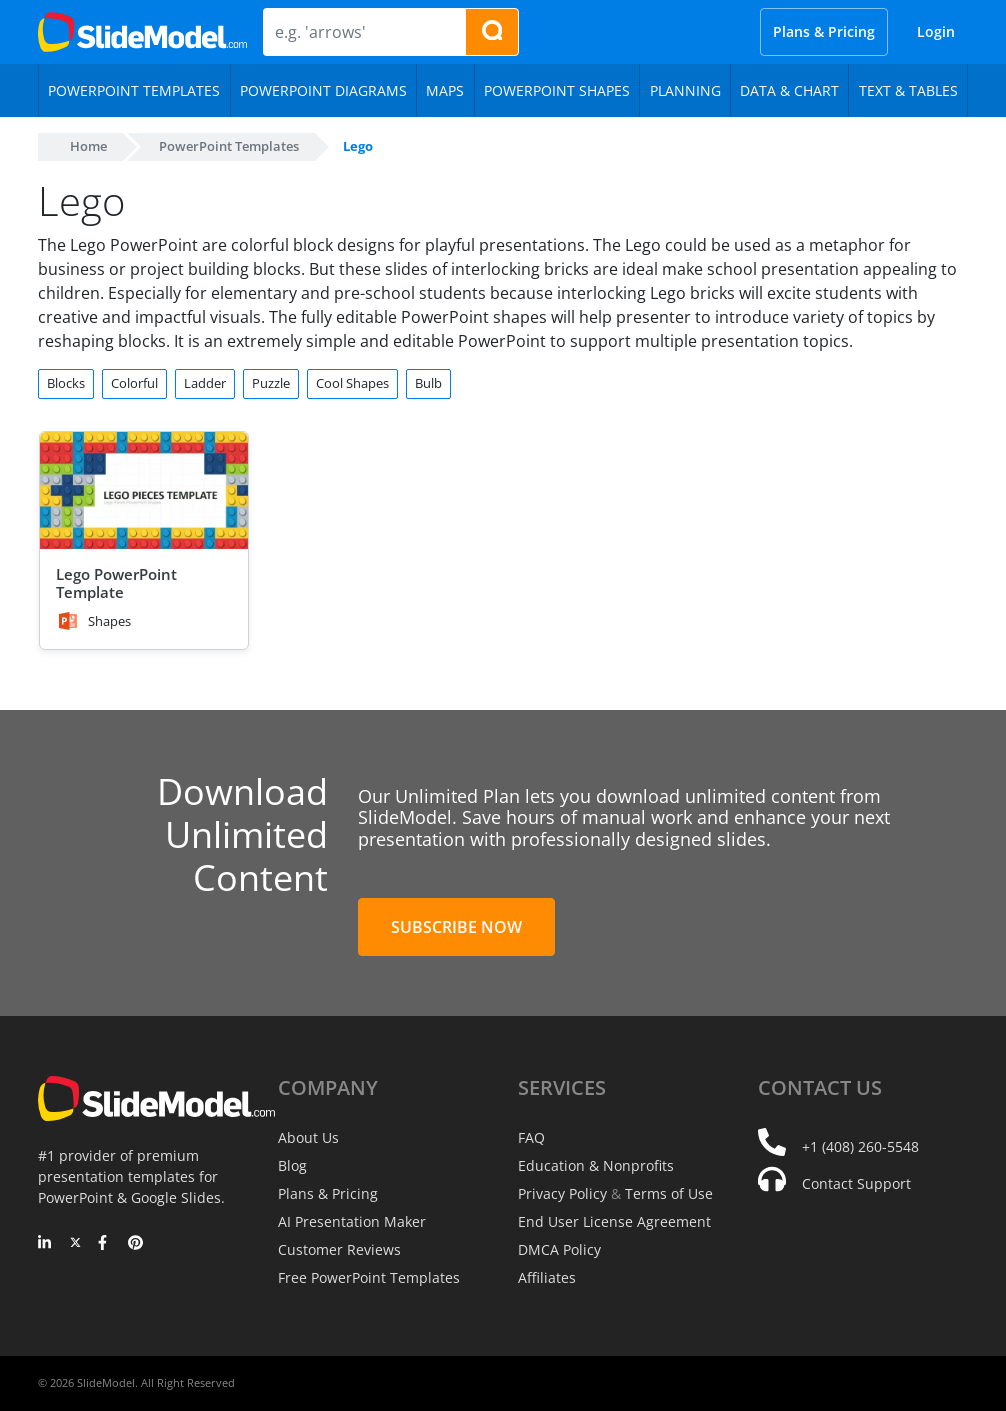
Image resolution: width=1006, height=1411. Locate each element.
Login (936, 31)
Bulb (428, 383)
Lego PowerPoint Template (116, 583)
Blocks (66, 383)
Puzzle (271, 383)
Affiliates (547, 1277)
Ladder (205, 383)
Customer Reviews (339, 1249)
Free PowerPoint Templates (369, 1277)
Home (88, 146)
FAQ (531, 1137)
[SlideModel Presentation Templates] (142, 32)
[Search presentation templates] (492, 32)
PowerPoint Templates (229, 146)
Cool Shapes (352, 383)
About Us (308, 1137)
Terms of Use (669, 1193)
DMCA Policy (559, 1249)
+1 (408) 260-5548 (860, 1146)
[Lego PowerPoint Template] (144, 490)
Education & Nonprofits (596, 1165)
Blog (292, 1165)
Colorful (134, 383)
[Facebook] (105, 1244)
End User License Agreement (614, 1221)
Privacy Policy (562, 1193)
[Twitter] (75, 1244)
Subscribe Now (456, 927)
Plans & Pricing (824, 31)
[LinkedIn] (45, 1244)
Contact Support (856, 1183)
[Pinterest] (135, 1244)
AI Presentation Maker (352, 1221)
